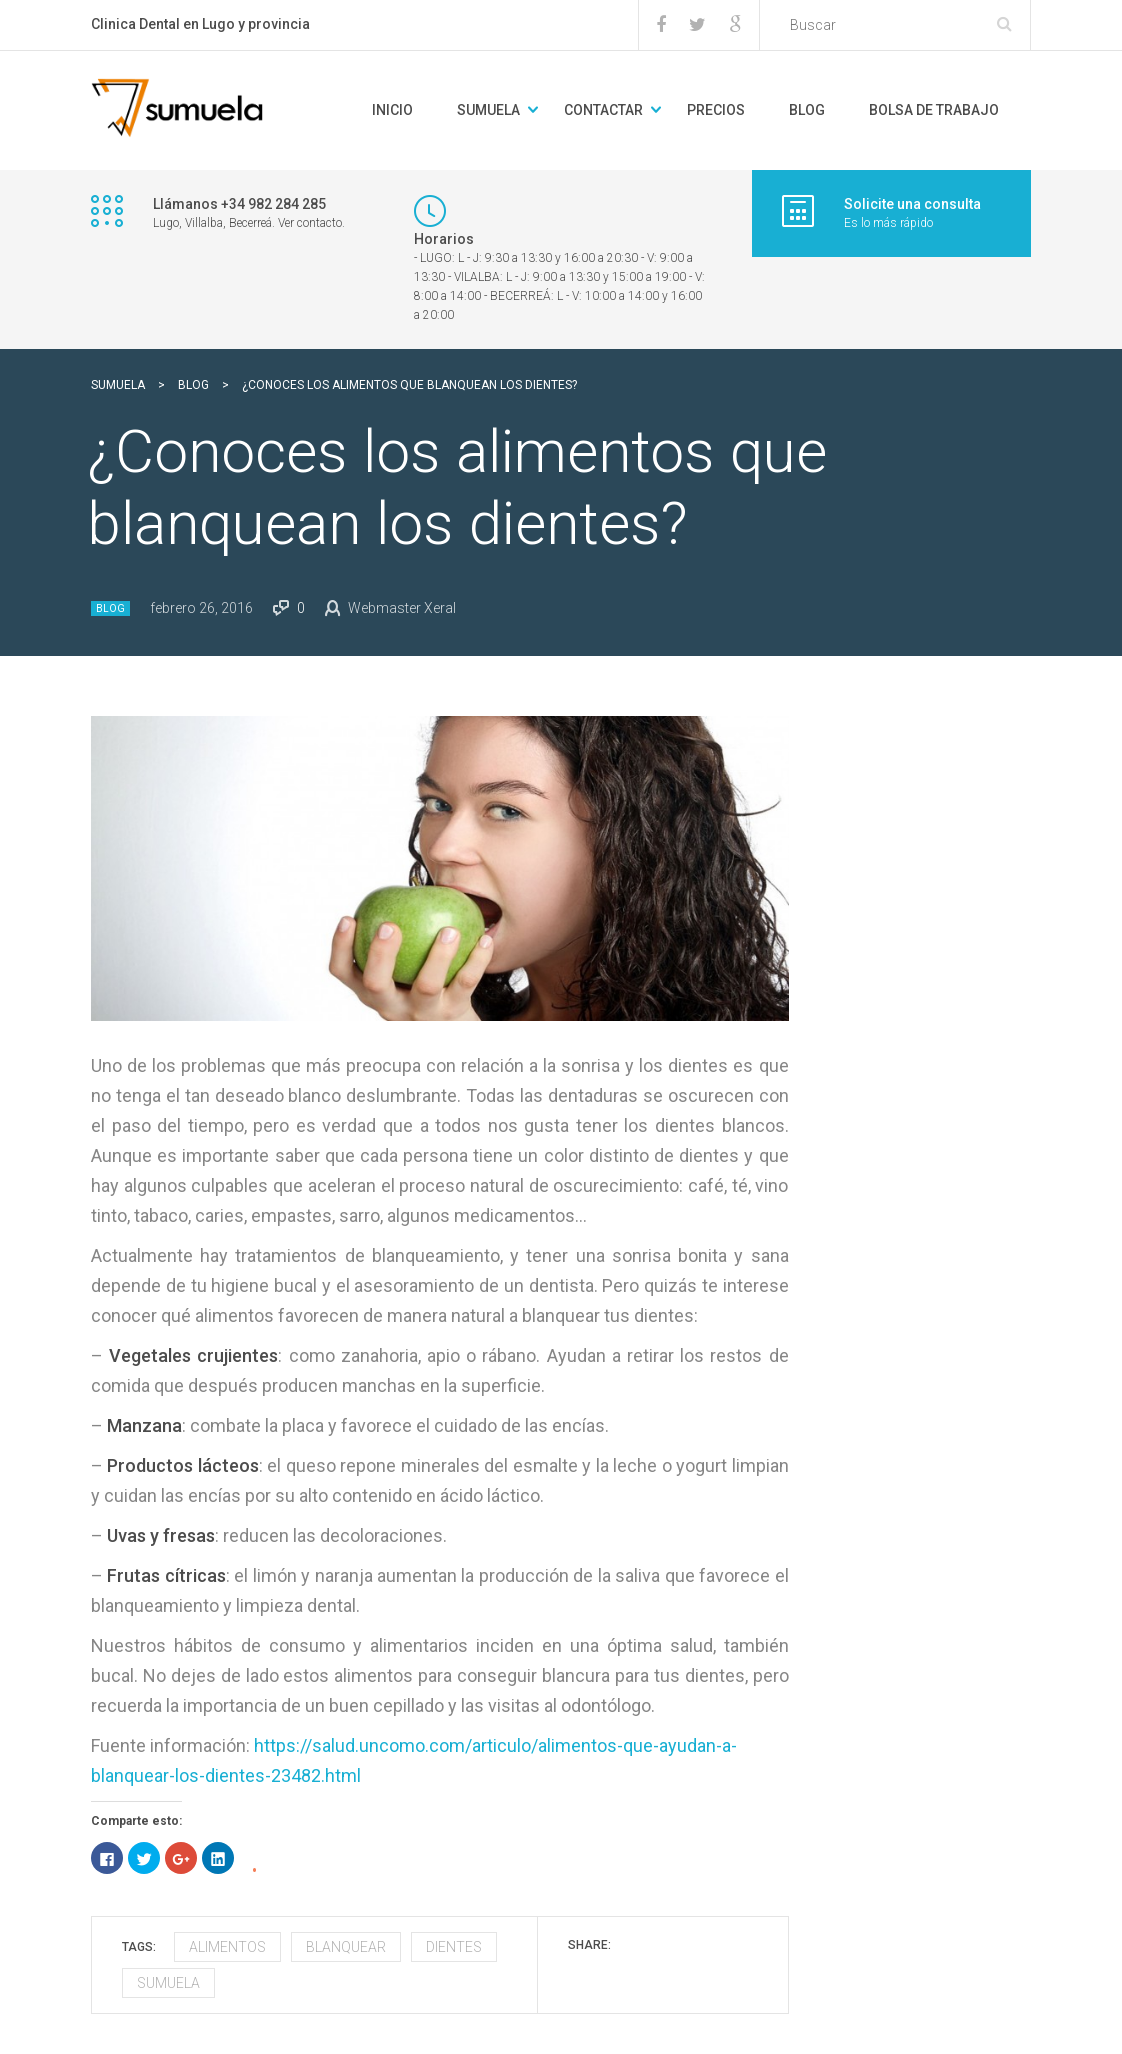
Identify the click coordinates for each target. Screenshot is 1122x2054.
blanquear (346, 1947)
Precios (716, 110)
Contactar (603, 110)
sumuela (168, 1983)
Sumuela (488, 110)
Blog (110, 608)
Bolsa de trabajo (934, 110)
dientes (454, 1947)
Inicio (392, 110)
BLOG (807, 110)
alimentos (227, 1947)
